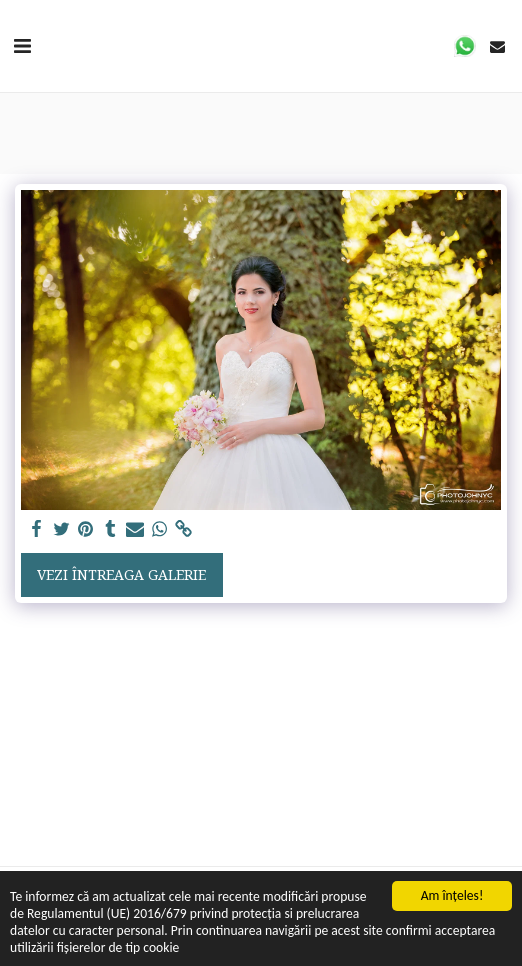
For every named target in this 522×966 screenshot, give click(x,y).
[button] (22, 45)
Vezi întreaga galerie (121, 574)
